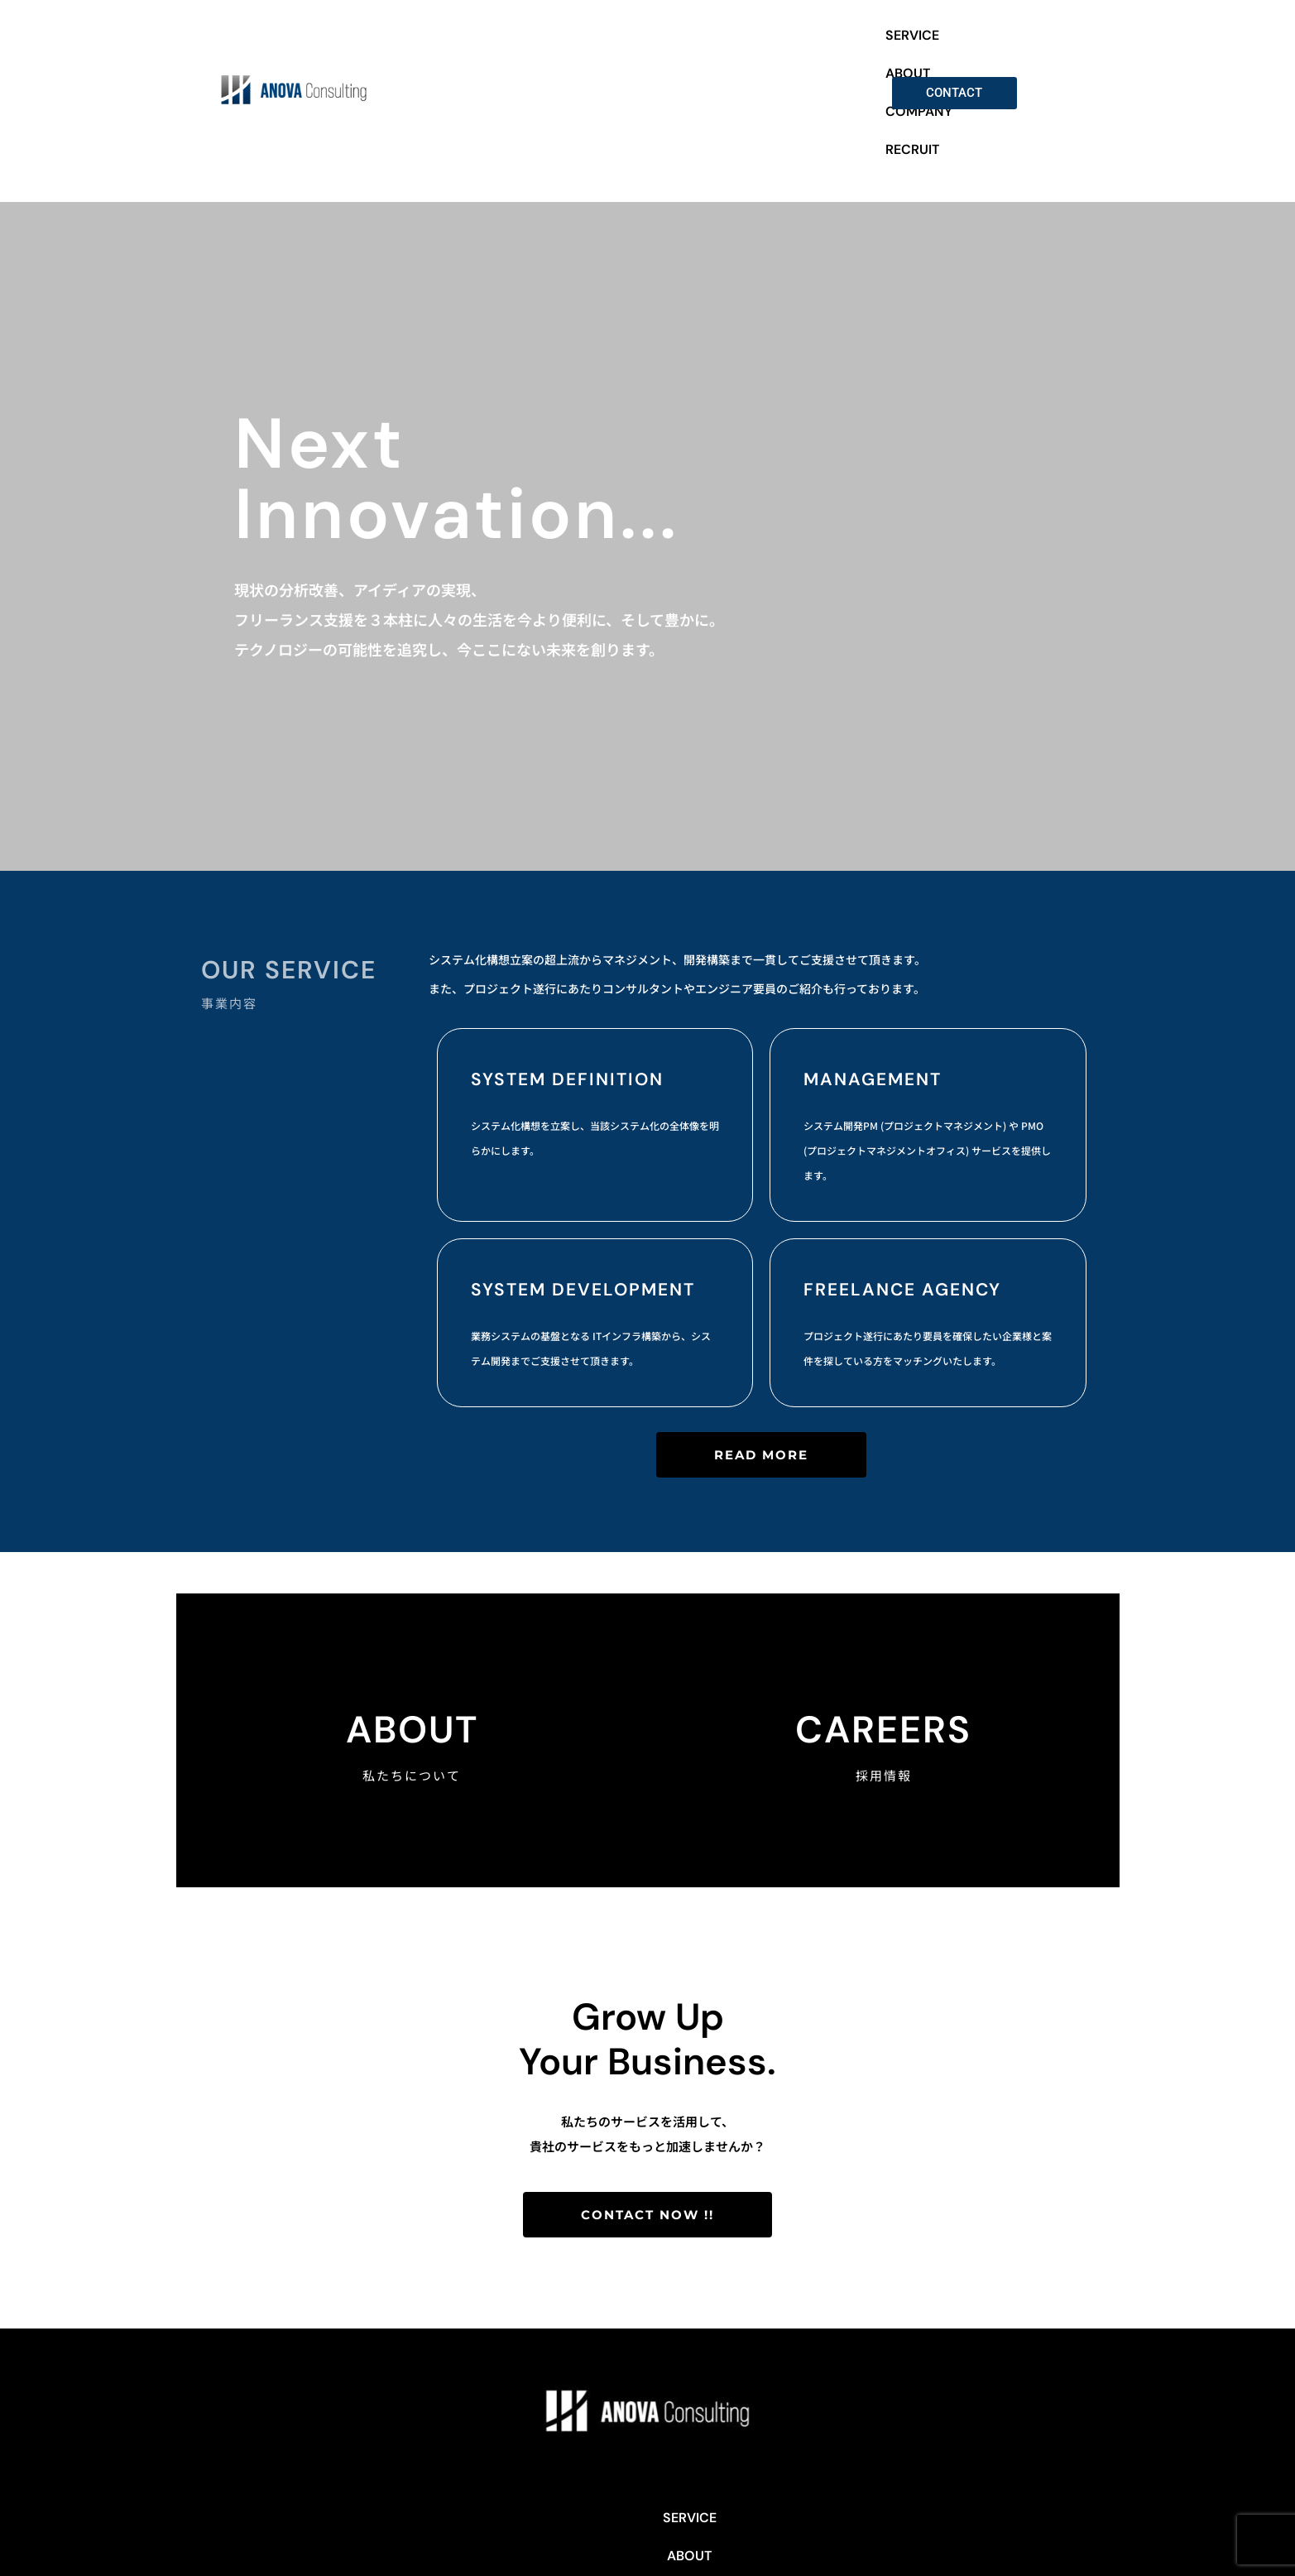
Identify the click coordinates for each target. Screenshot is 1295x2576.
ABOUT (682, 65)
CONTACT (790, 2465)
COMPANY (758, 65)
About (412, 1677)
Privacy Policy (648, 2503)
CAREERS (883, 1677)
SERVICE (613, 65)
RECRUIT (839, 65)
